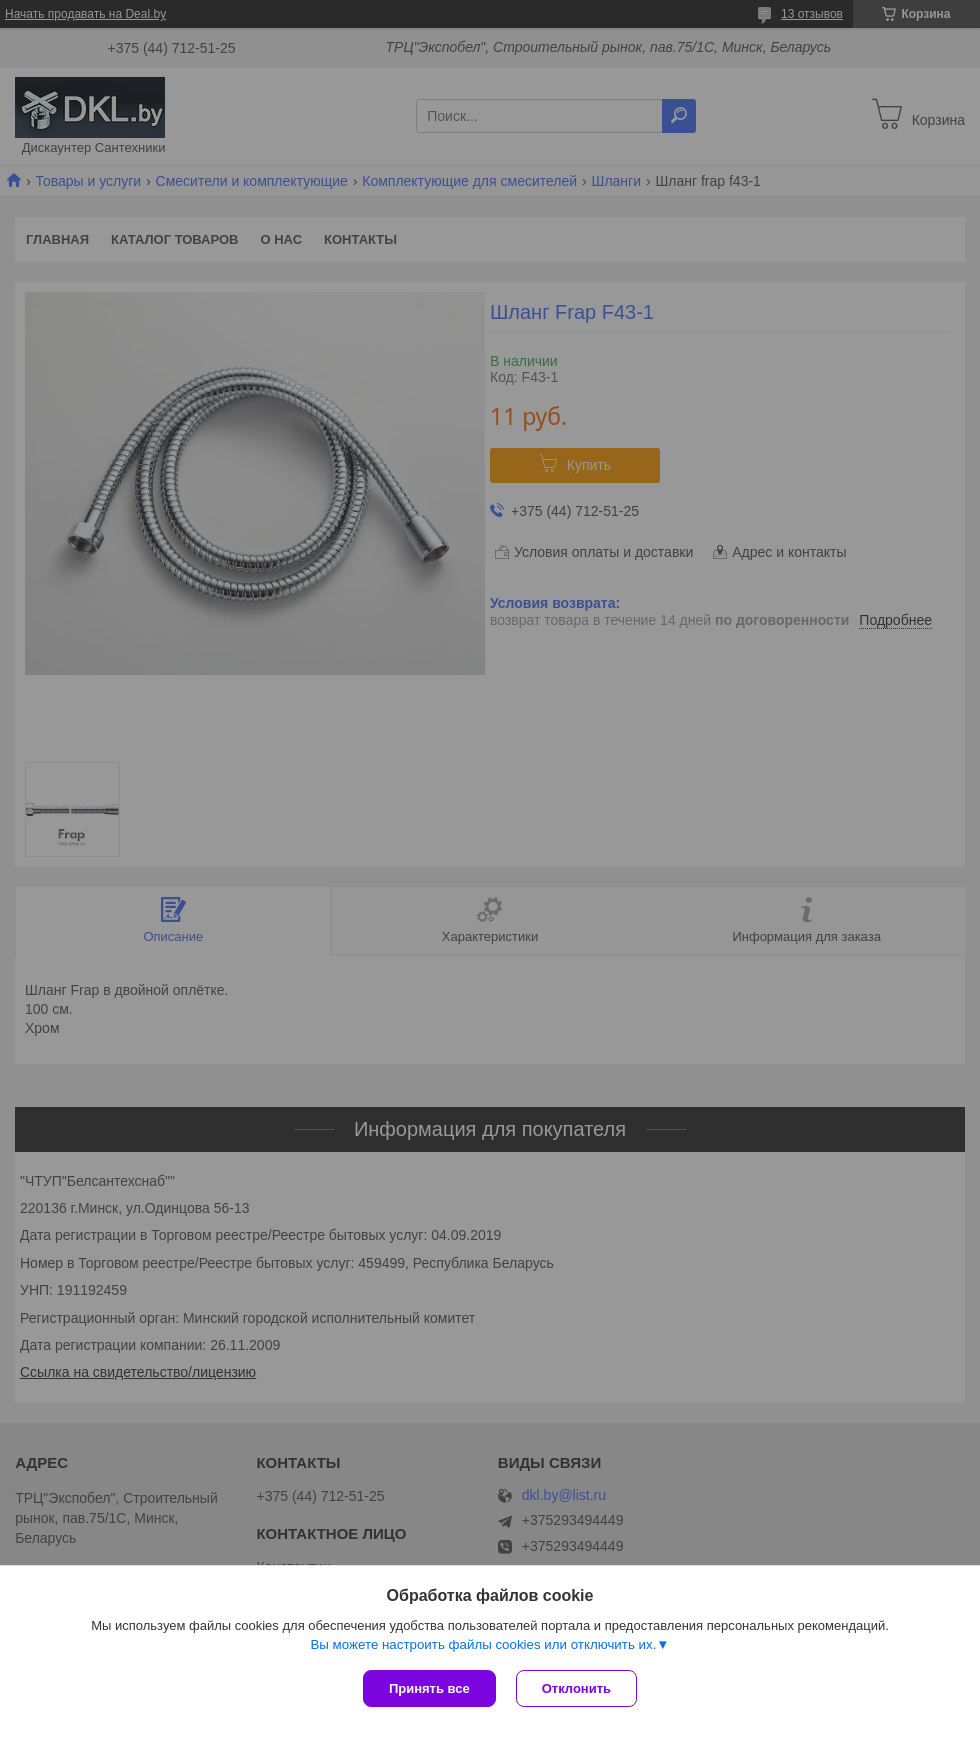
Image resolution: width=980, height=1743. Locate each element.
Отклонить (576, 1688)
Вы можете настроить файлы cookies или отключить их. (483, 1644)
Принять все (429, 1688)
